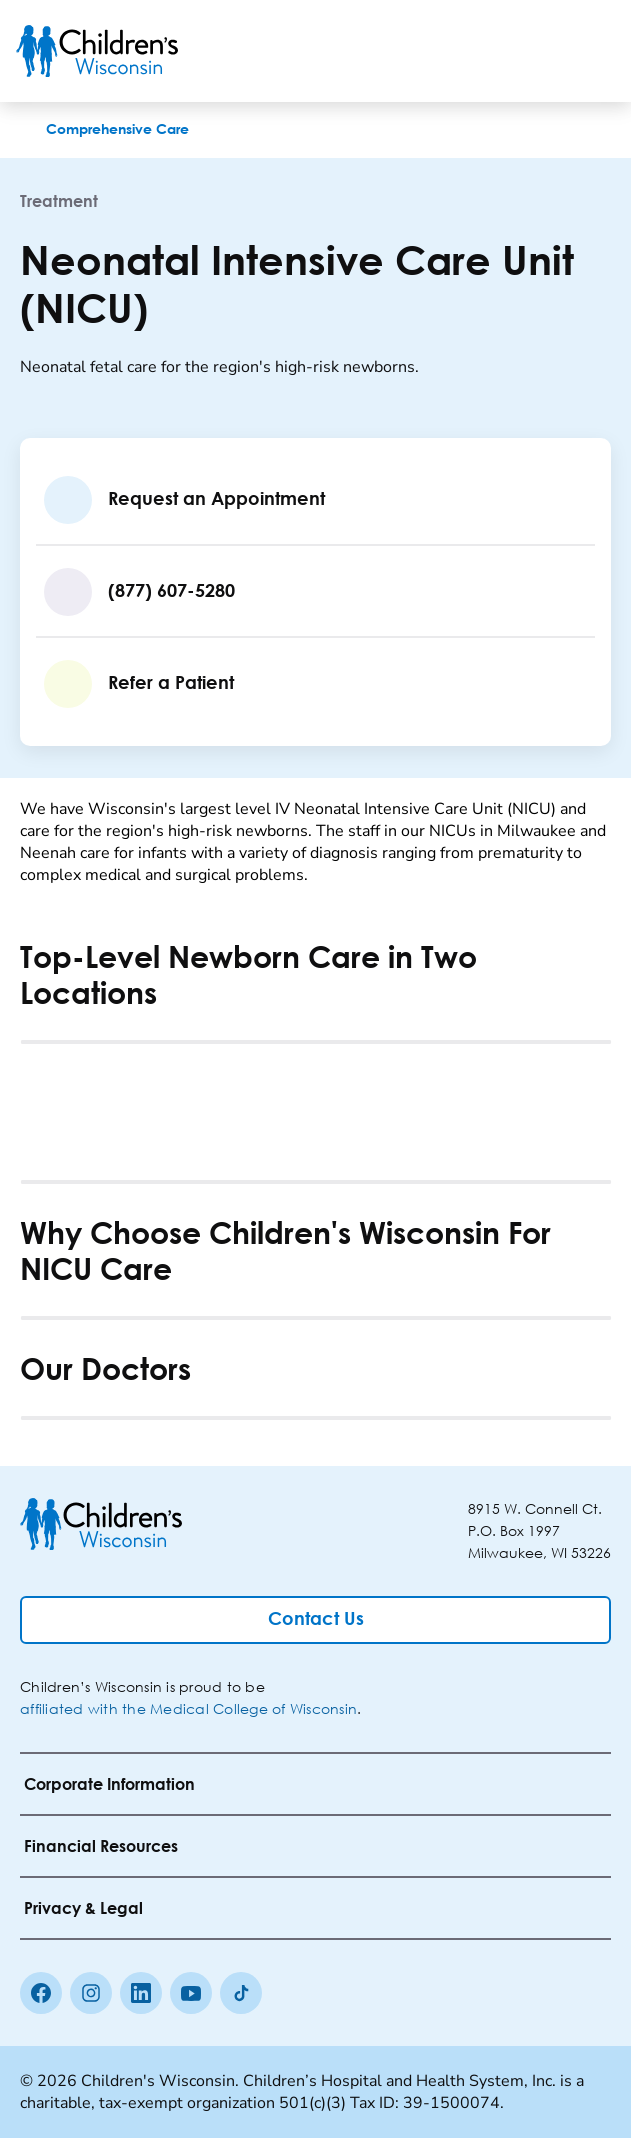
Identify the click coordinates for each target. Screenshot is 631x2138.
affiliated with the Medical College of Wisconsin (188, 1708)
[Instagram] (91, 1993)
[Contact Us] (315, 1620)
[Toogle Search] (539, 51)
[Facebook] (41, 1993)
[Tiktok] (241, 1993)
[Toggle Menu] (591, 51)
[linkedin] (141, 1993)
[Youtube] (191, 1993)
